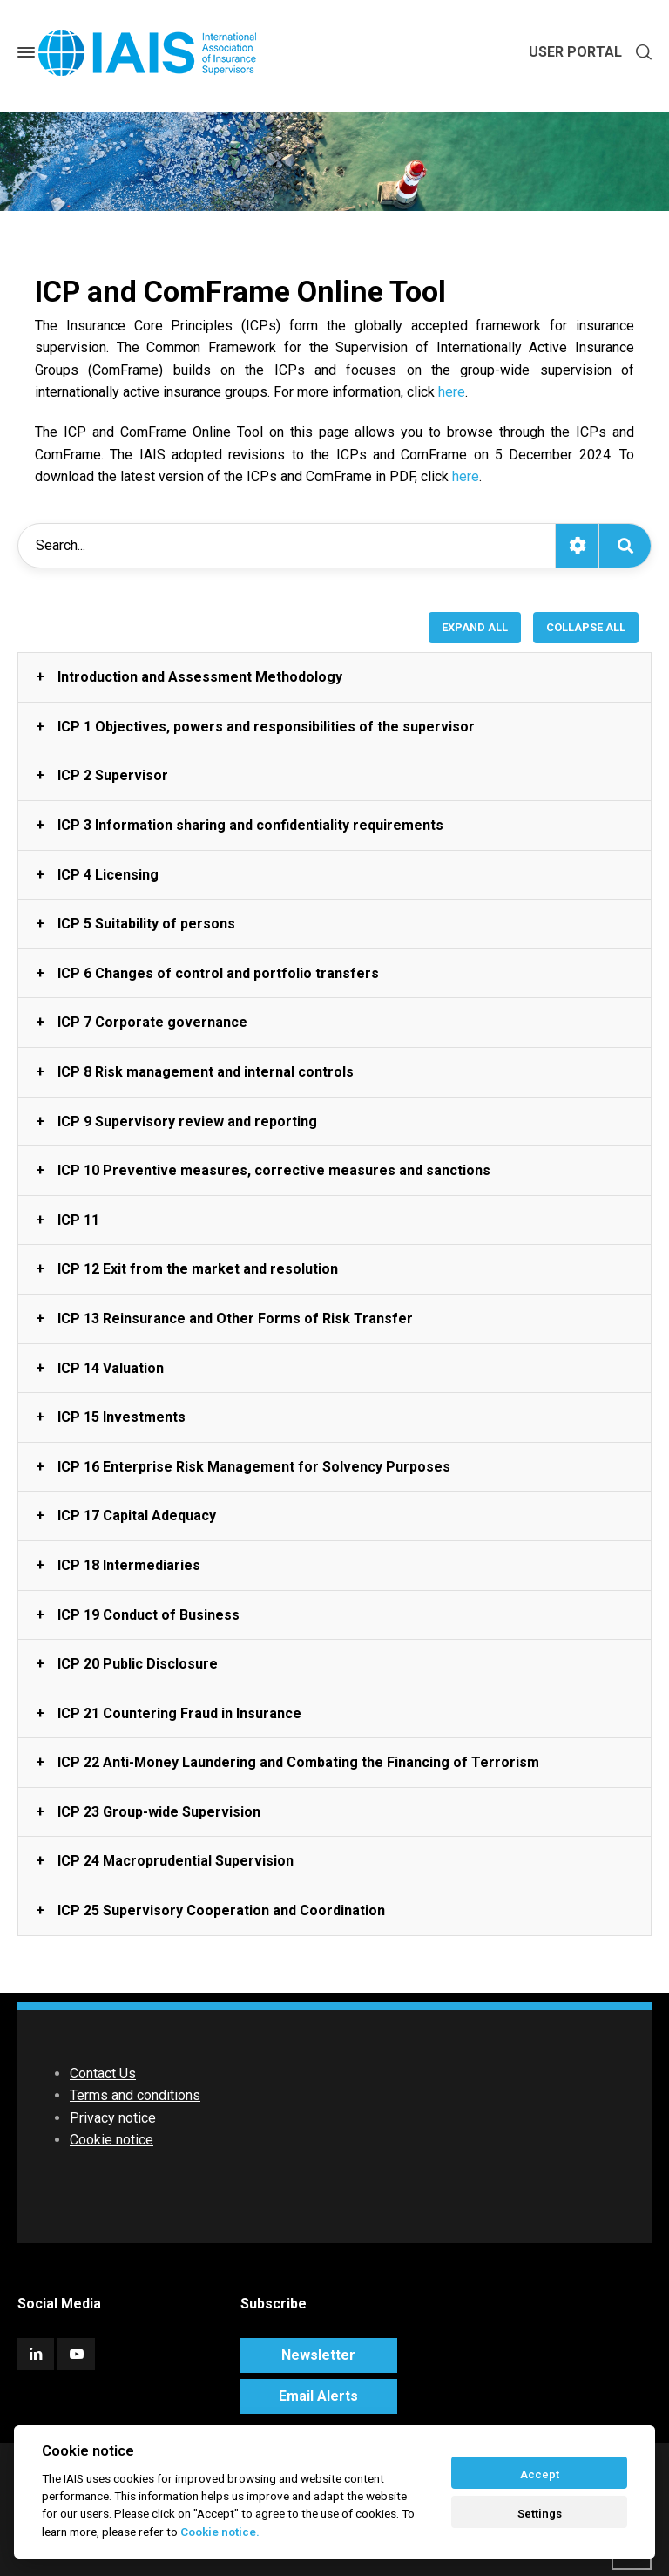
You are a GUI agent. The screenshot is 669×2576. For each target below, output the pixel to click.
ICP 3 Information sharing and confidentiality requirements (250, 825)
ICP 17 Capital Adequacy (136, 1515)
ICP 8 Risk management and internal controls (205, 1072)
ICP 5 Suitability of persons (146, 923)
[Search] (624, 546)
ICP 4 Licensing (108, 875)
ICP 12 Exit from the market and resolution (197, 1269)
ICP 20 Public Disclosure (137, 1663)
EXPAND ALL (475, 627)
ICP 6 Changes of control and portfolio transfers (218, 973)
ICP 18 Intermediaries (128, 1565)
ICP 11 (78, 1220)
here (451, 392)
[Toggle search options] (576, 546)
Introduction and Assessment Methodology (199, 677)
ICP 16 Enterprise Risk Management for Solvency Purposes (253, 1466)
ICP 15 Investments (121, 1417)
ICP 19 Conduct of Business (148, 1615)
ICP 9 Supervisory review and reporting (187, 1121)
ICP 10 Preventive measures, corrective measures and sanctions (273, 1170)
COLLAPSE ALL (585, 627)
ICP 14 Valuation (110, 1368)
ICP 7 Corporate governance (152, 1022)
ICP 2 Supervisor (112, 775)
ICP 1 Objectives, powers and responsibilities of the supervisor (266, 726)
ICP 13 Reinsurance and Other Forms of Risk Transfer (235, 1318)
